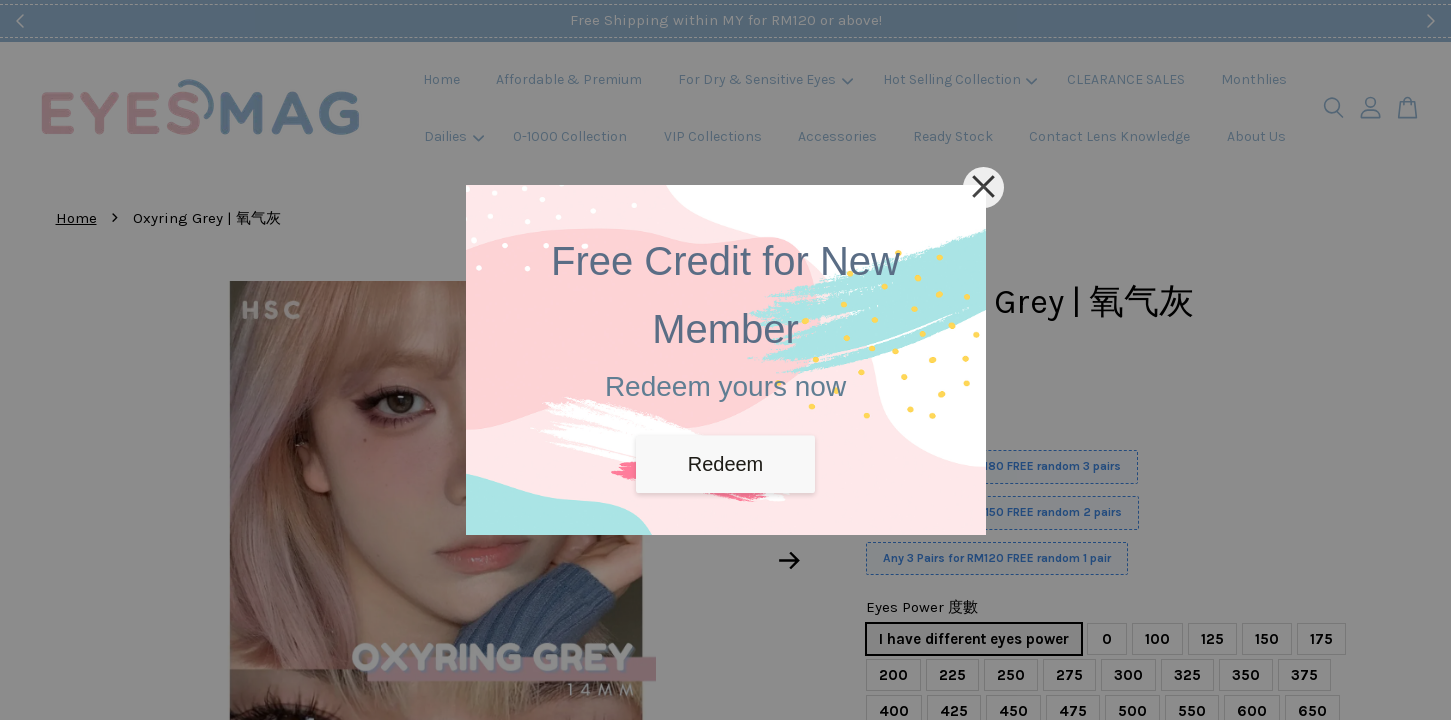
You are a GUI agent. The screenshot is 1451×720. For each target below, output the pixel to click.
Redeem (726, 464)
